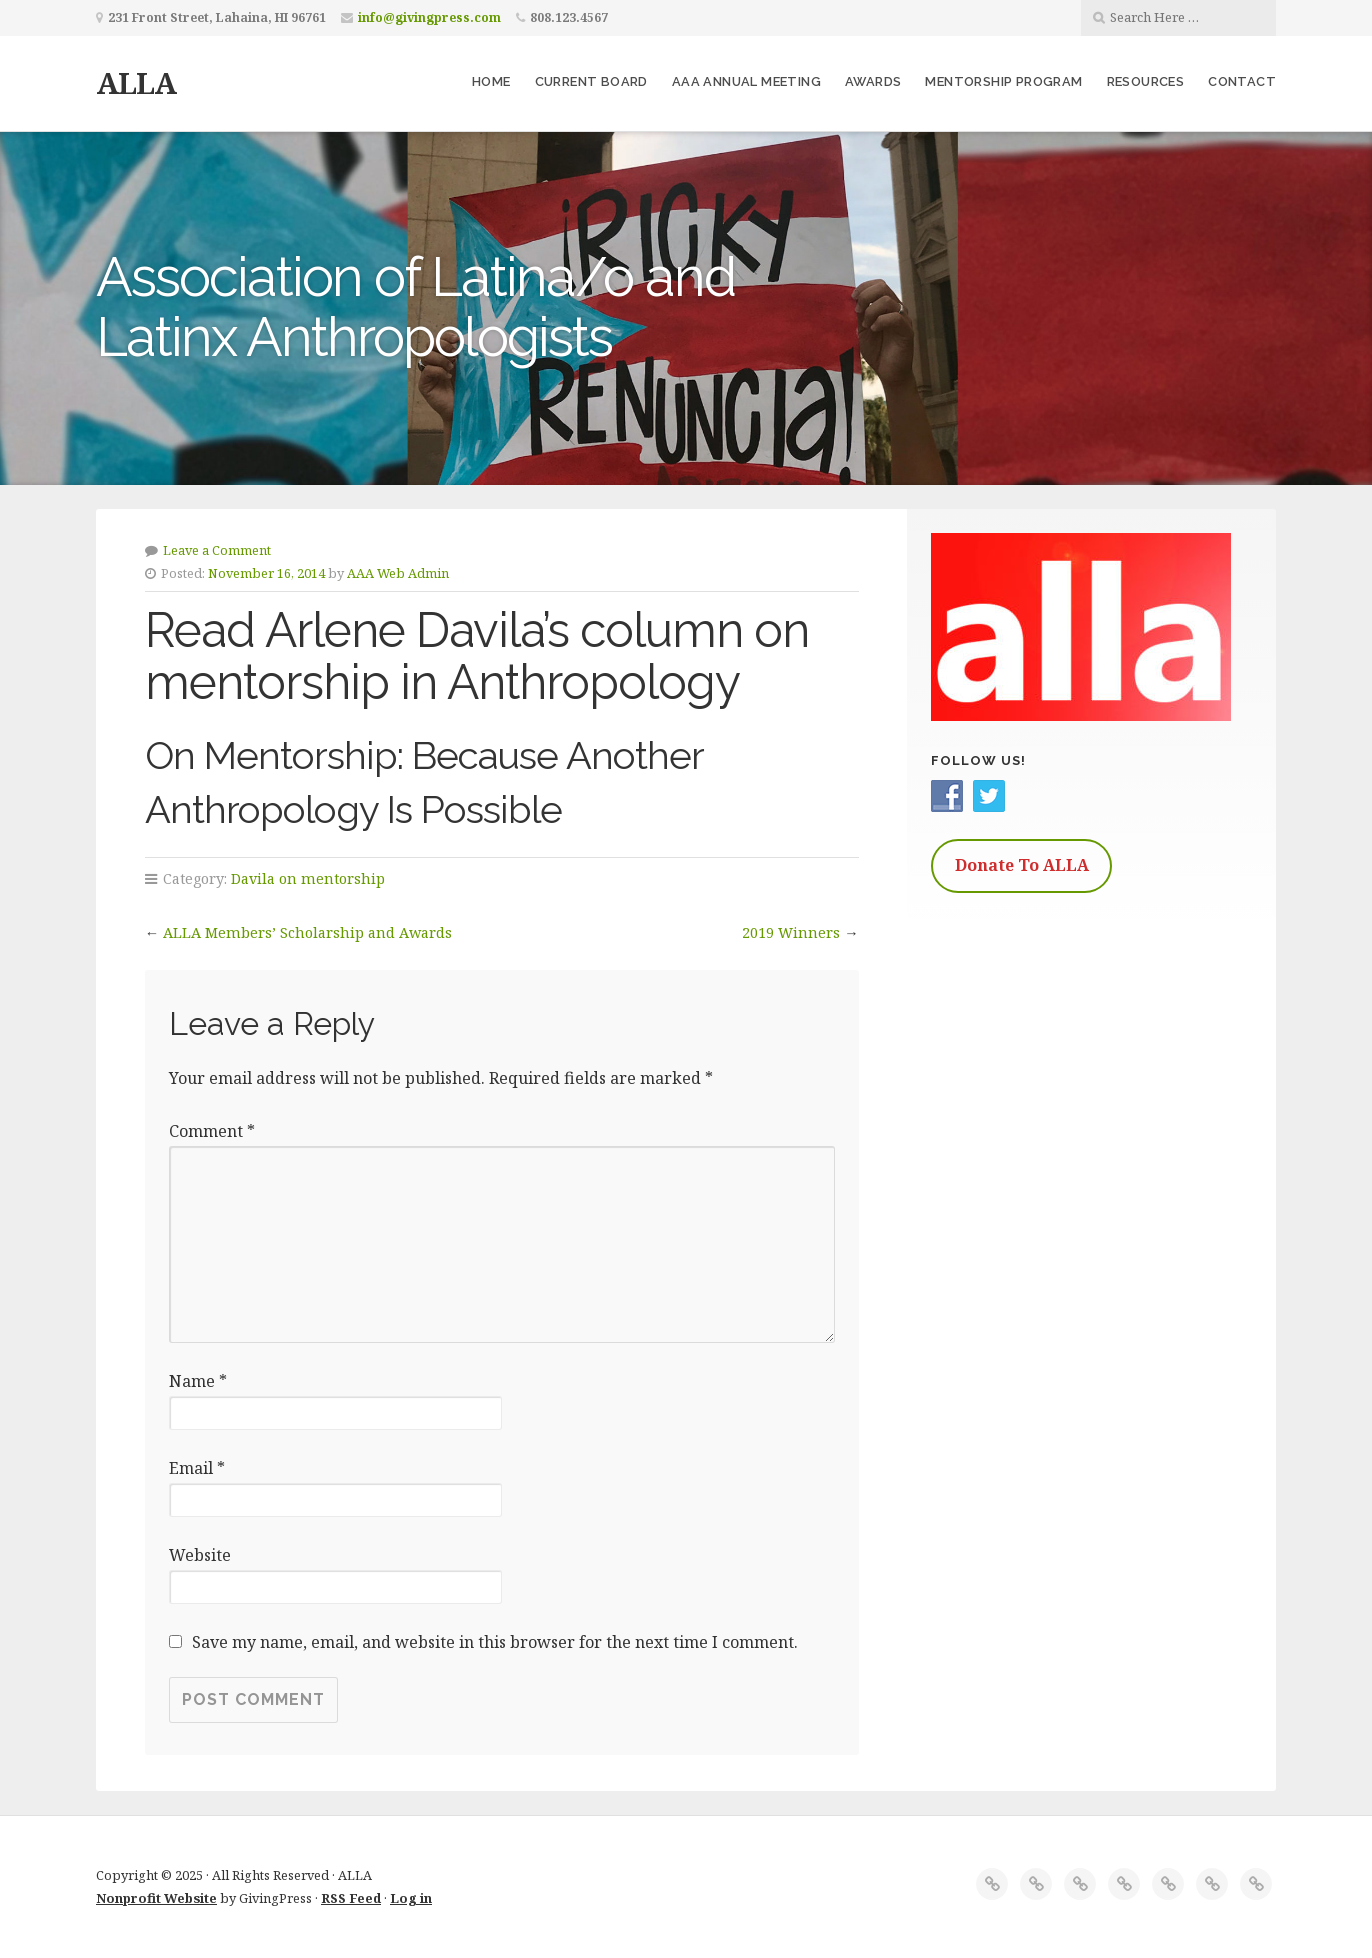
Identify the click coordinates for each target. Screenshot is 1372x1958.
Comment (212, 1131)
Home (491, 81)
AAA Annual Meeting (746, 81)
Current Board (591, 81)
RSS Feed (351, 1898)
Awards (873, 81)
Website (200, 1555)
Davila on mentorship (308, 878)
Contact (1242, 81)
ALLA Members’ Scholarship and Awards (307, 932)
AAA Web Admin (398, 573)
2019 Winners (791, 932)
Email (197, 1468)
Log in (411, 1898)
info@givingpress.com (429, 17)
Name (198, 1381)
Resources (1146, 81)
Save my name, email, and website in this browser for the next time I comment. (495, 1642)
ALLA (136, 82)
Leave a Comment (217, 550)
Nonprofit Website (156, 1898)
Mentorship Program (1003, 81)
